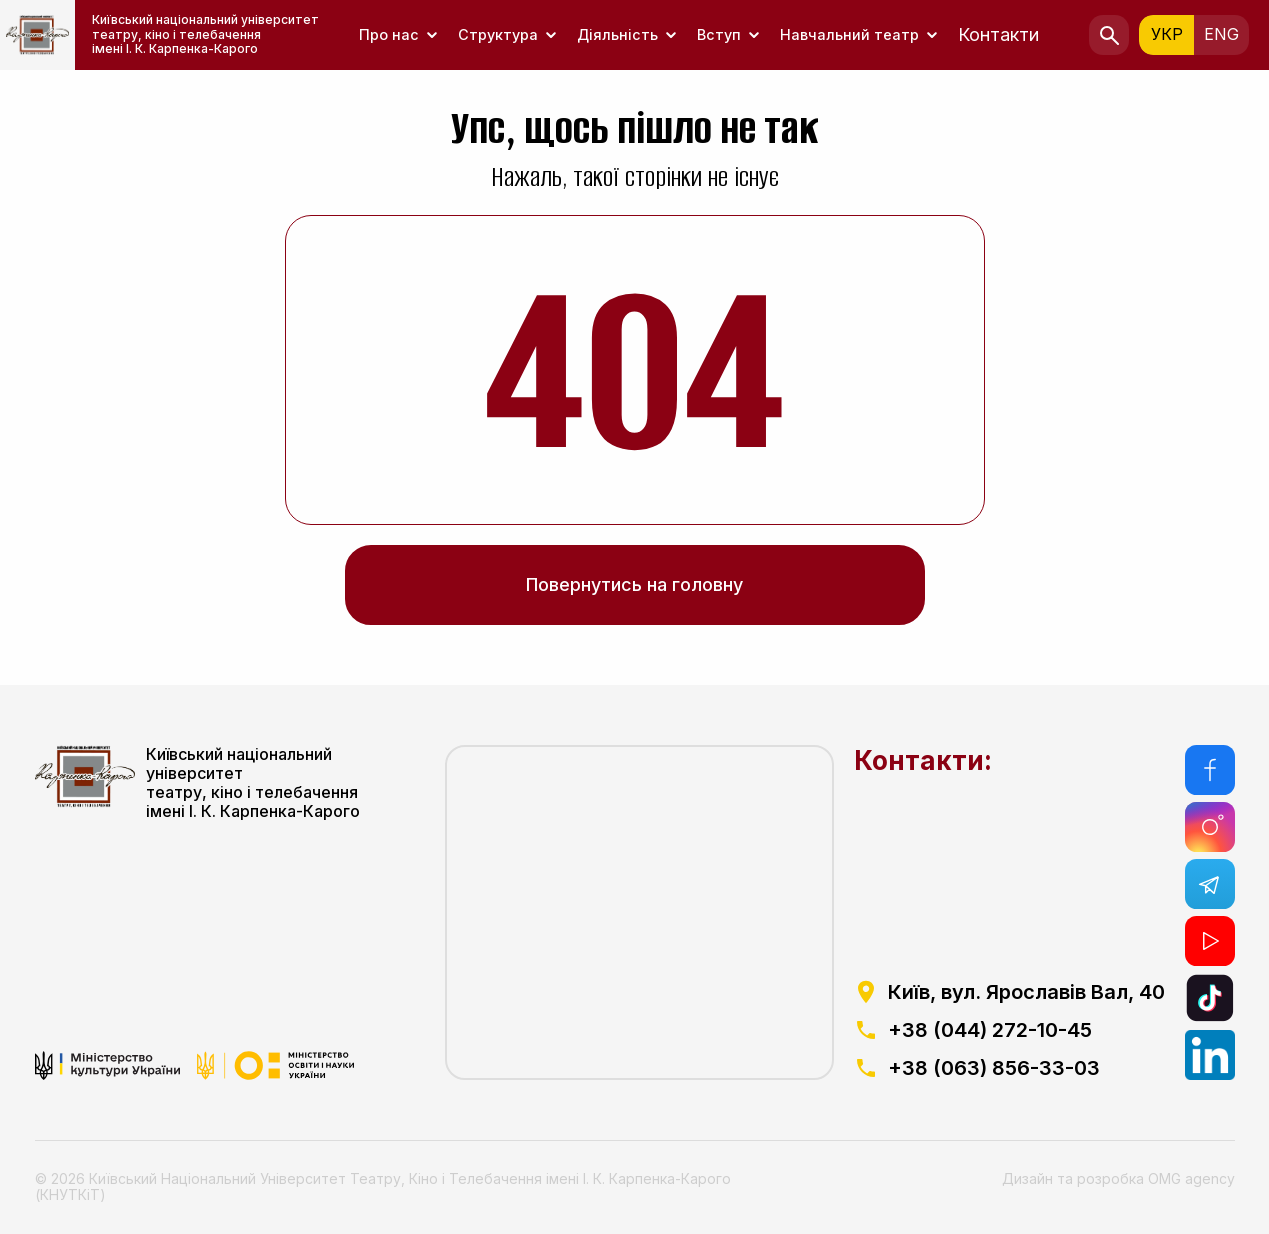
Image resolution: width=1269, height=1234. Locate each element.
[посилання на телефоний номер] (1009, 1030)
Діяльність (617, 34)
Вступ (719, 34)
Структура (498, 34)
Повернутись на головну (634, 584)
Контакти (998, 34)
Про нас (389, 34)
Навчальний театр (849, 34)
